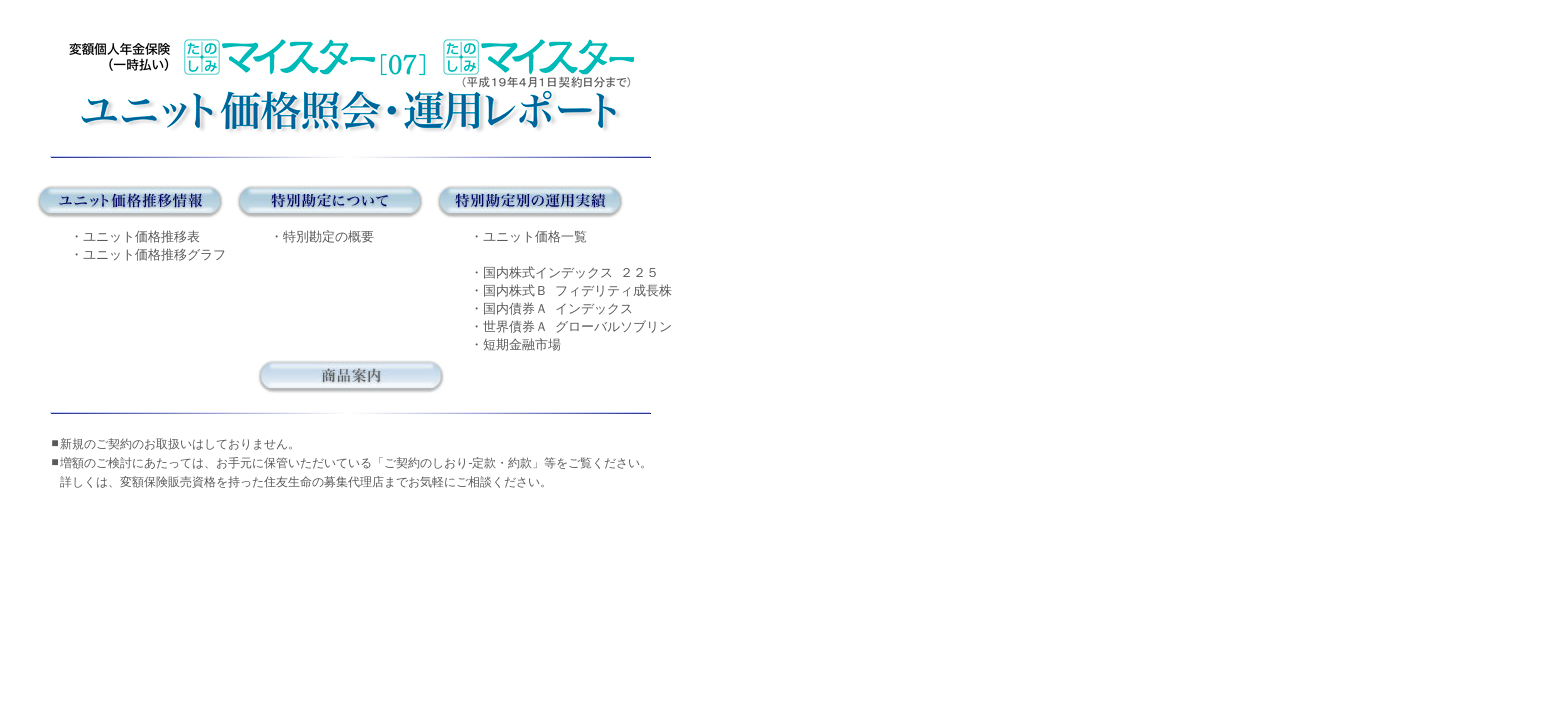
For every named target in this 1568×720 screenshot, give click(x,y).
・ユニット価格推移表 (135, 236)
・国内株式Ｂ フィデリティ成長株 (571, 290)
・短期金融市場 (515, 344)
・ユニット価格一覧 (528, 236)
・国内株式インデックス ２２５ (564, 272)
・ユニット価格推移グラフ (148, 254)
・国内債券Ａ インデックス (551, 308)
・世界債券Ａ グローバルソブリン (571, 326)
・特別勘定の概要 (322, 236)
